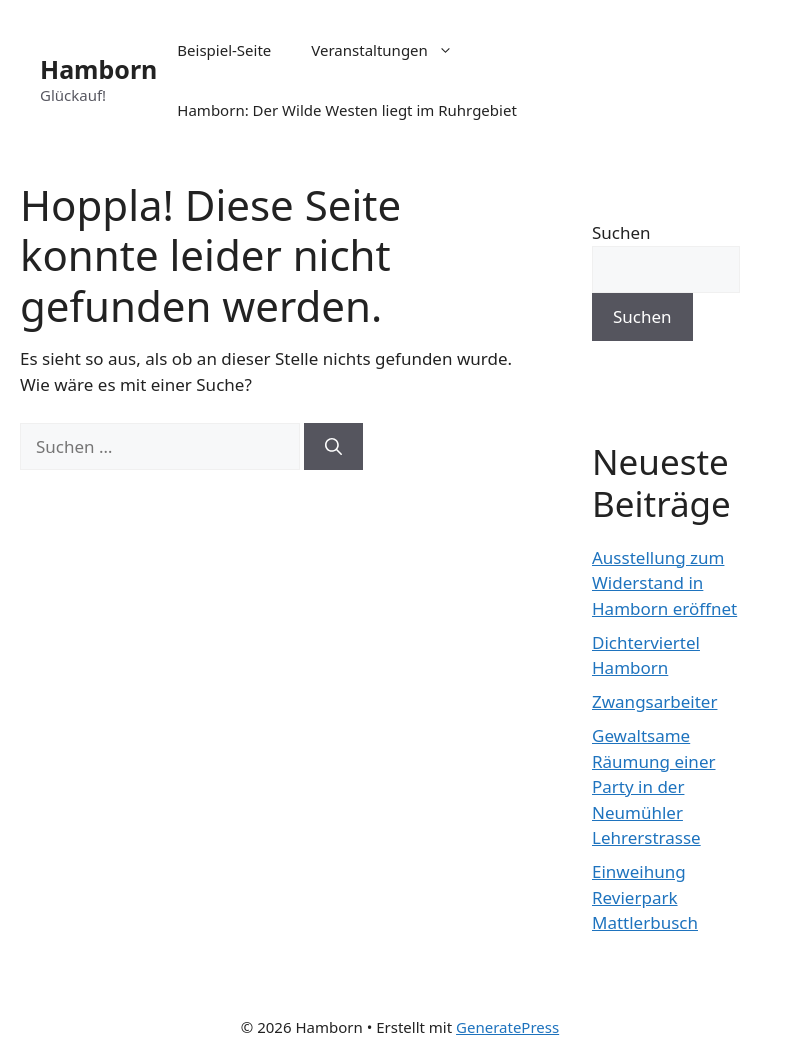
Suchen (621, 232)
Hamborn (98, 69)
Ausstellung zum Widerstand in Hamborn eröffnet (664, 583)
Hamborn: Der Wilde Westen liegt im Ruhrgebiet (346, 110)
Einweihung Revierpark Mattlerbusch (645, 897)
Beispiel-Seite (224, 50)
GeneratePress (507, 1027)
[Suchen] (333, 447)
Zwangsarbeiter (654, 701)
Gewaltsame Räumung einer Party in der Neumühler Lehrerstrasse (654, 786)
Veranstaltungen (392, 50)
